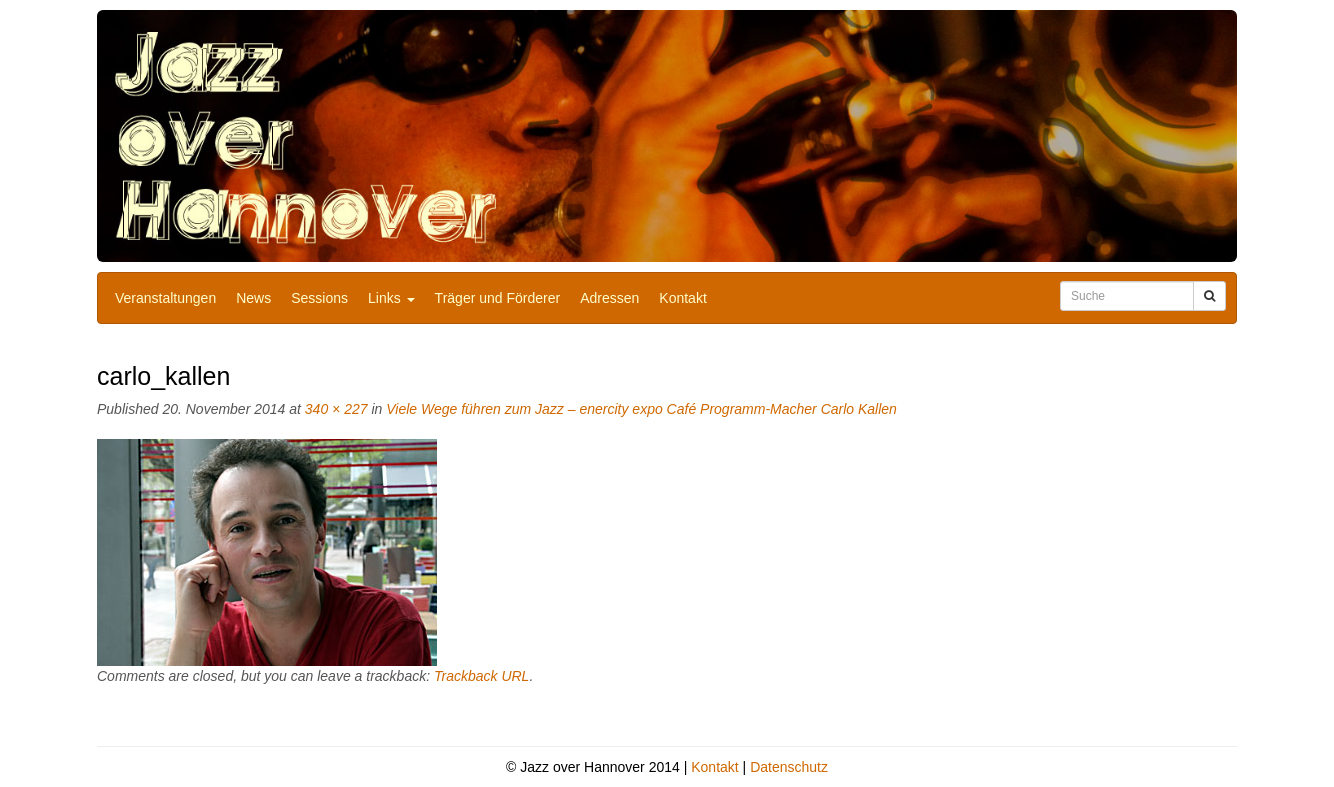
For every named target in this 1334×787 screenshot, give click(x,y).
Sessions (319, 298)
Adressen (609, 298)
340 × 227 (336, 409)
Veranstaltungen (165, 298)
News (253, 298)
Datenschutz (789, 767)
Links (391, 298)
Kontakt (682, 298)
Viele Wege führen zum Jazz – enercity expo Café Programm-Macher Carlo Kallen (641, 409)
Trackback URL (481, 676)
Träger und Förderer (498, 298)
